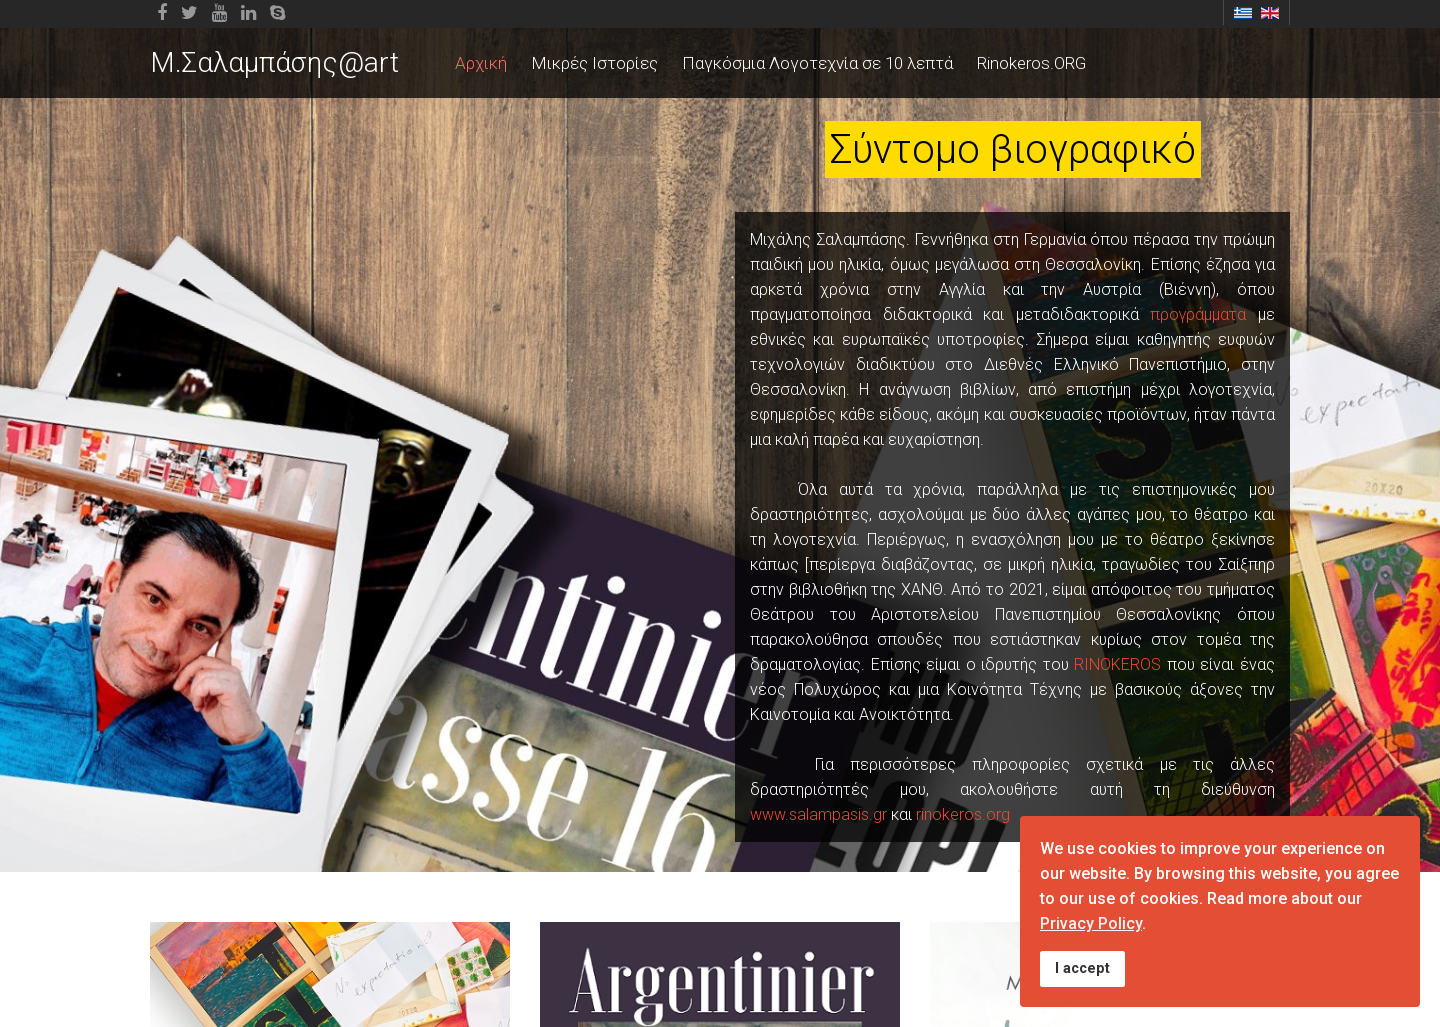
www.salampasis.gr (818, 814)
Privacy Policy (1091, 923)
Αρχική (481, 63)
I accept (1082, 968)
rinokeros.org (963, 814)
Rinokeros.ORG (1031, 63)
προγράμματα (1198, 314)
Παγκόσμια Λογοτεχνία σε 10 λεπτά (817, 63)
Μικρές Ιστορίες (594, 63)
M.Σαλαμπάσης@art (274, 62)
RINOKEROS (1117, 664)
